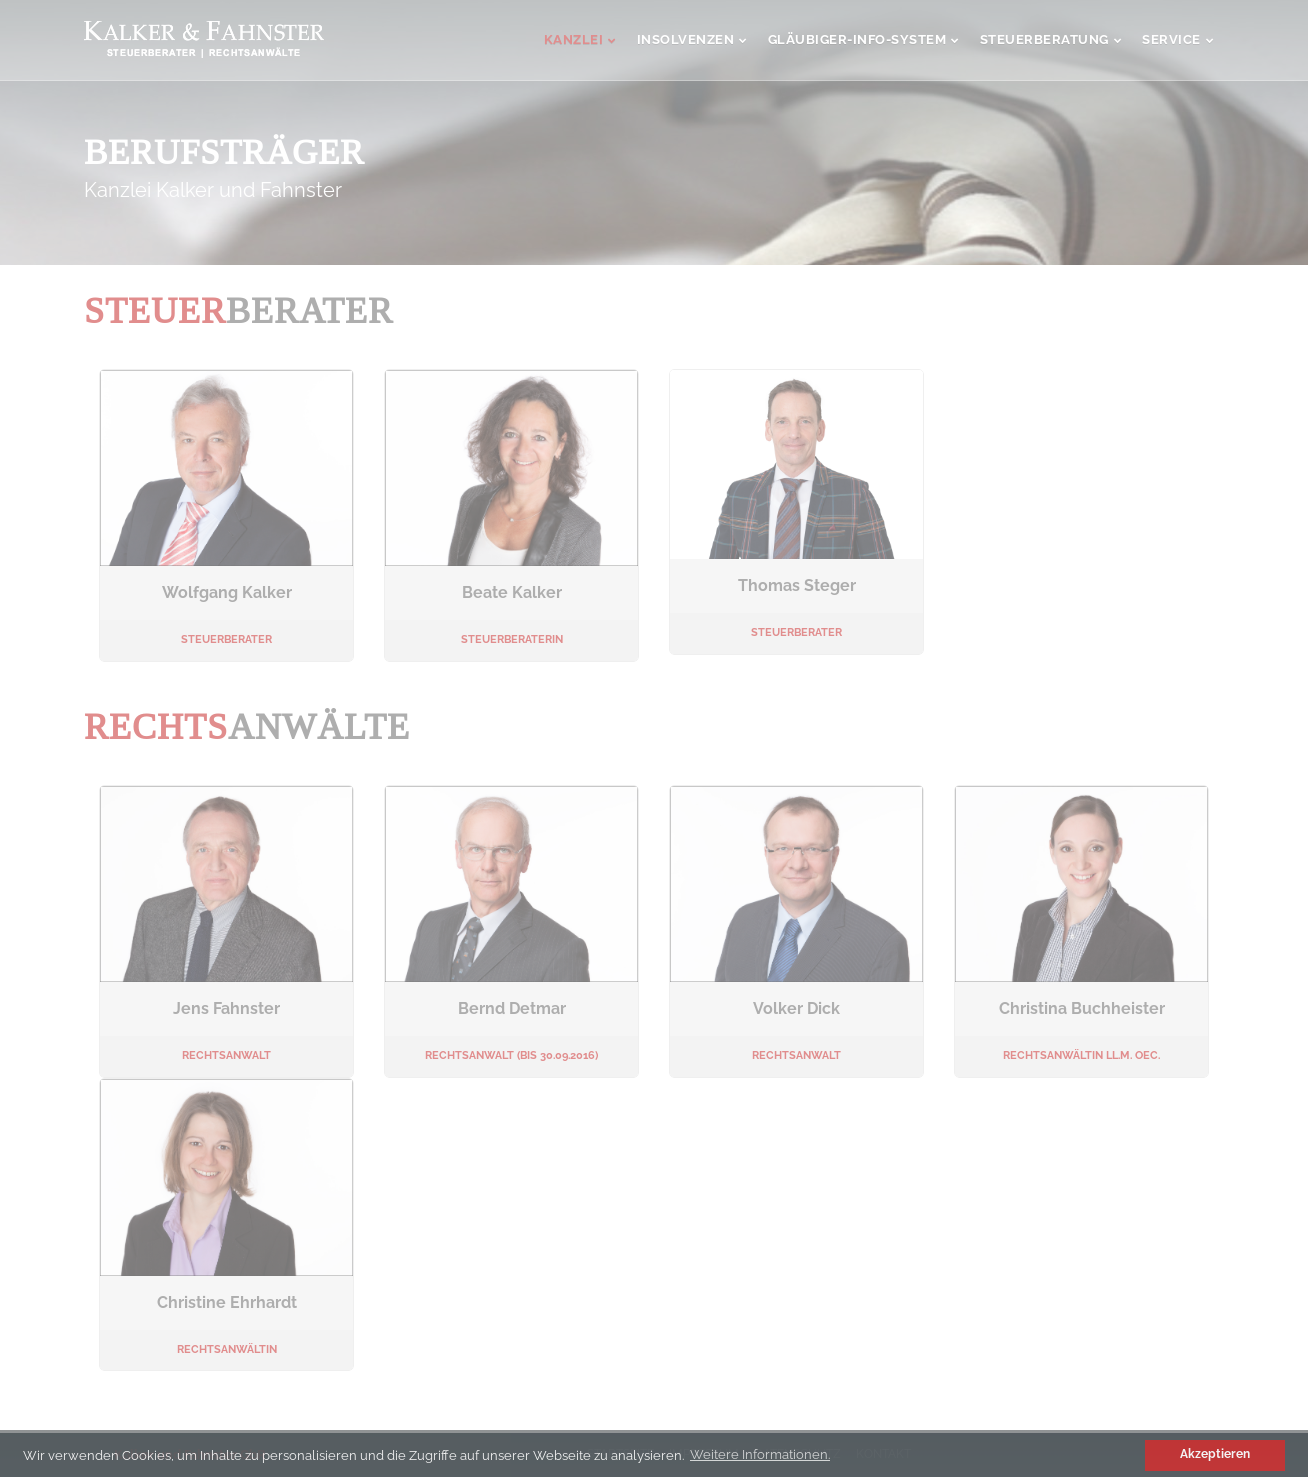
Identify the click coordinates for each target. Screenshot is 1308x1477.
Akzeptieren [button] (1215, 1454)
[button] (1127, 1454)
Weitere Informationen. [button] (760, 1454)
